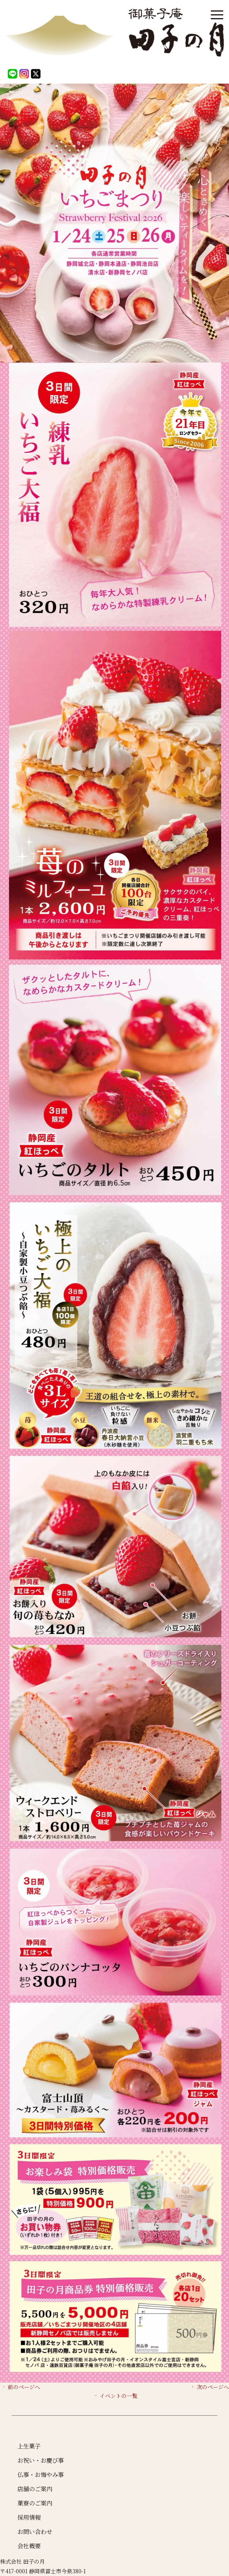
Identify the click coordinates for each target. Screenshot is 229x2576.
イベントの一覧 (115, 2396)
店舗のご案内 (34, 2488)
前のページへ (20, 2387)
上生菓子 (29, 2446)
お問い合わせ (34, 2531)
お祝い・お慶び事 (40, 2460)
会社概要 (29, 2545)
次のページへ (209, 2387)
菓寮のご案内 (34, 2503)
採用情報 (29, 2517)
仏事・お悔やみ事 (40, 2474)
